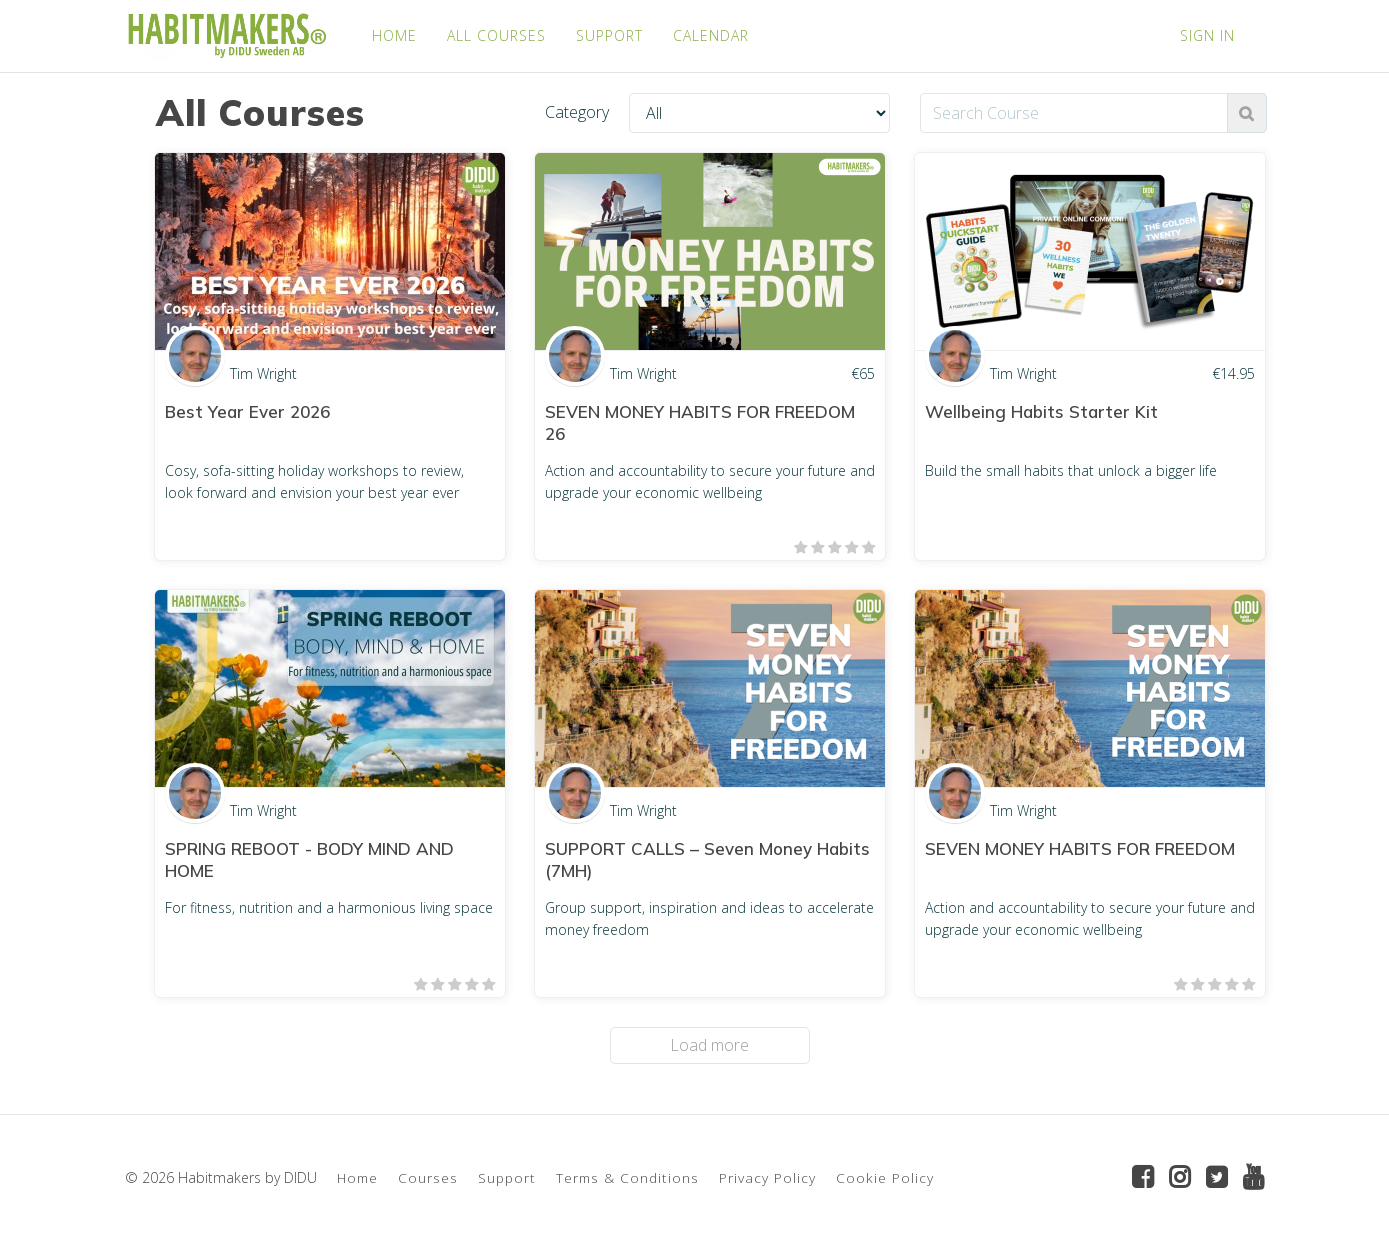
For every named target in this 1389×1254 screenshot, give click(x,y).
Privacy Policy (767, 1177)
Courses (428, 1177)
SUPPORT (609, 35)
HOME (394, 35)
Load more (709, 1045)
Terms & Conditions (627, 1177)
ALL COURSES (496, 35)
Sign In (1207, 35)
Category (577, 112)
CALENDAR (711, 35)
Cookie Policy (885, 1177)
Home (357, 1177)
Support (507, 1177)
